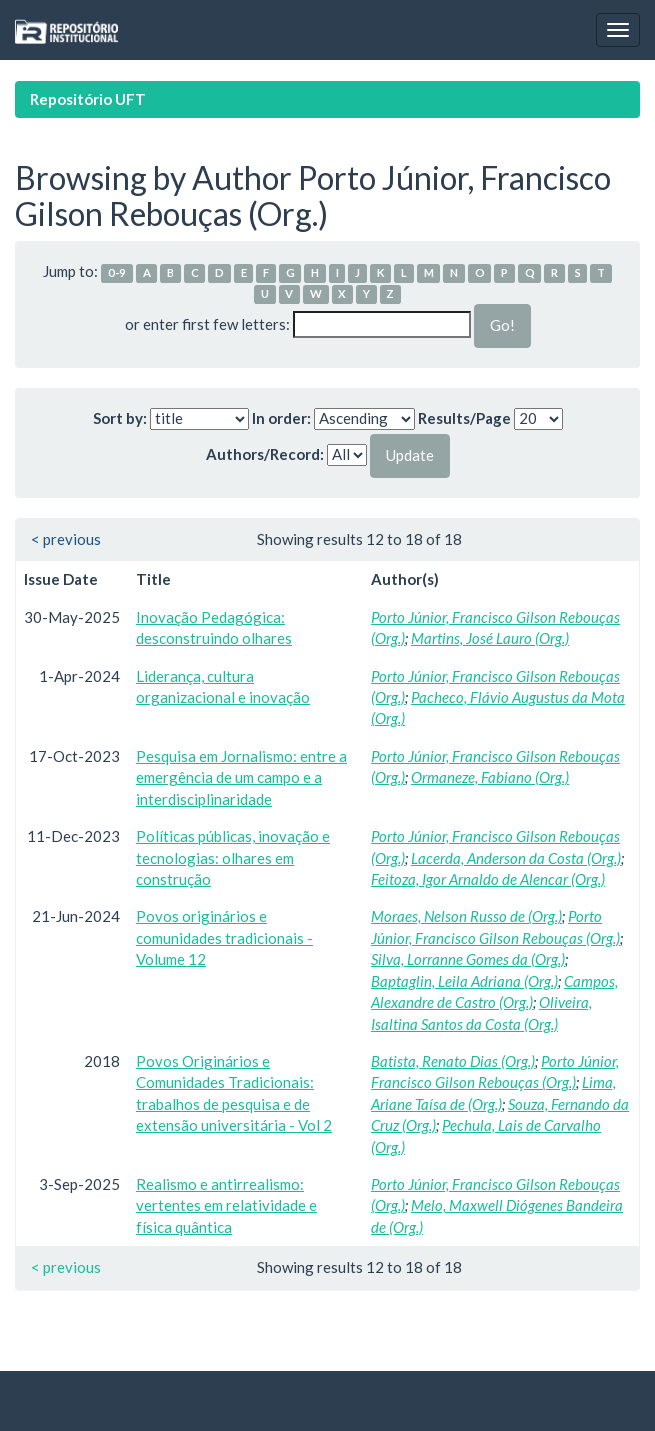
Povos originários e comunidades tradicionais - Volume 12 (224, 937)
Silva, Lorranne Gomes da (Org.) (468, 959)
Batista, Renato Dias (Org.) (453, 1061)
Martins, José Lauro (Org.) (490, 638)
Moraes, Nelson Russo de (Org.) (466, 916)
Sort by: (120, 418)
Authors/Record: (265, 454)
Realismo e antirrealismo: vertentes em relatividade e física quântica (226, 1205)
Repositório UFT (88, 99)
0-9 (117, 272)
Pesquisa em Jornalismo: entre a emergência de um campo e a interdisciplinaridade (241, 777)
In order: (281, 418)
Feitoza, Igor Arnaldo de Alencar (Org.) (488, 879)
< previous (66, 539)
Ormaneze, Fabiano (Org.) (490, 777)
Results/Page (464, 418)
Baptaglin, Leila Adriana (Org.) (464, 981)
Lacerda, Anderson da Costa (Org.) (516, 858)
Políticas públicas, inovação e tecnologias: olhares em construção (233, 857)
